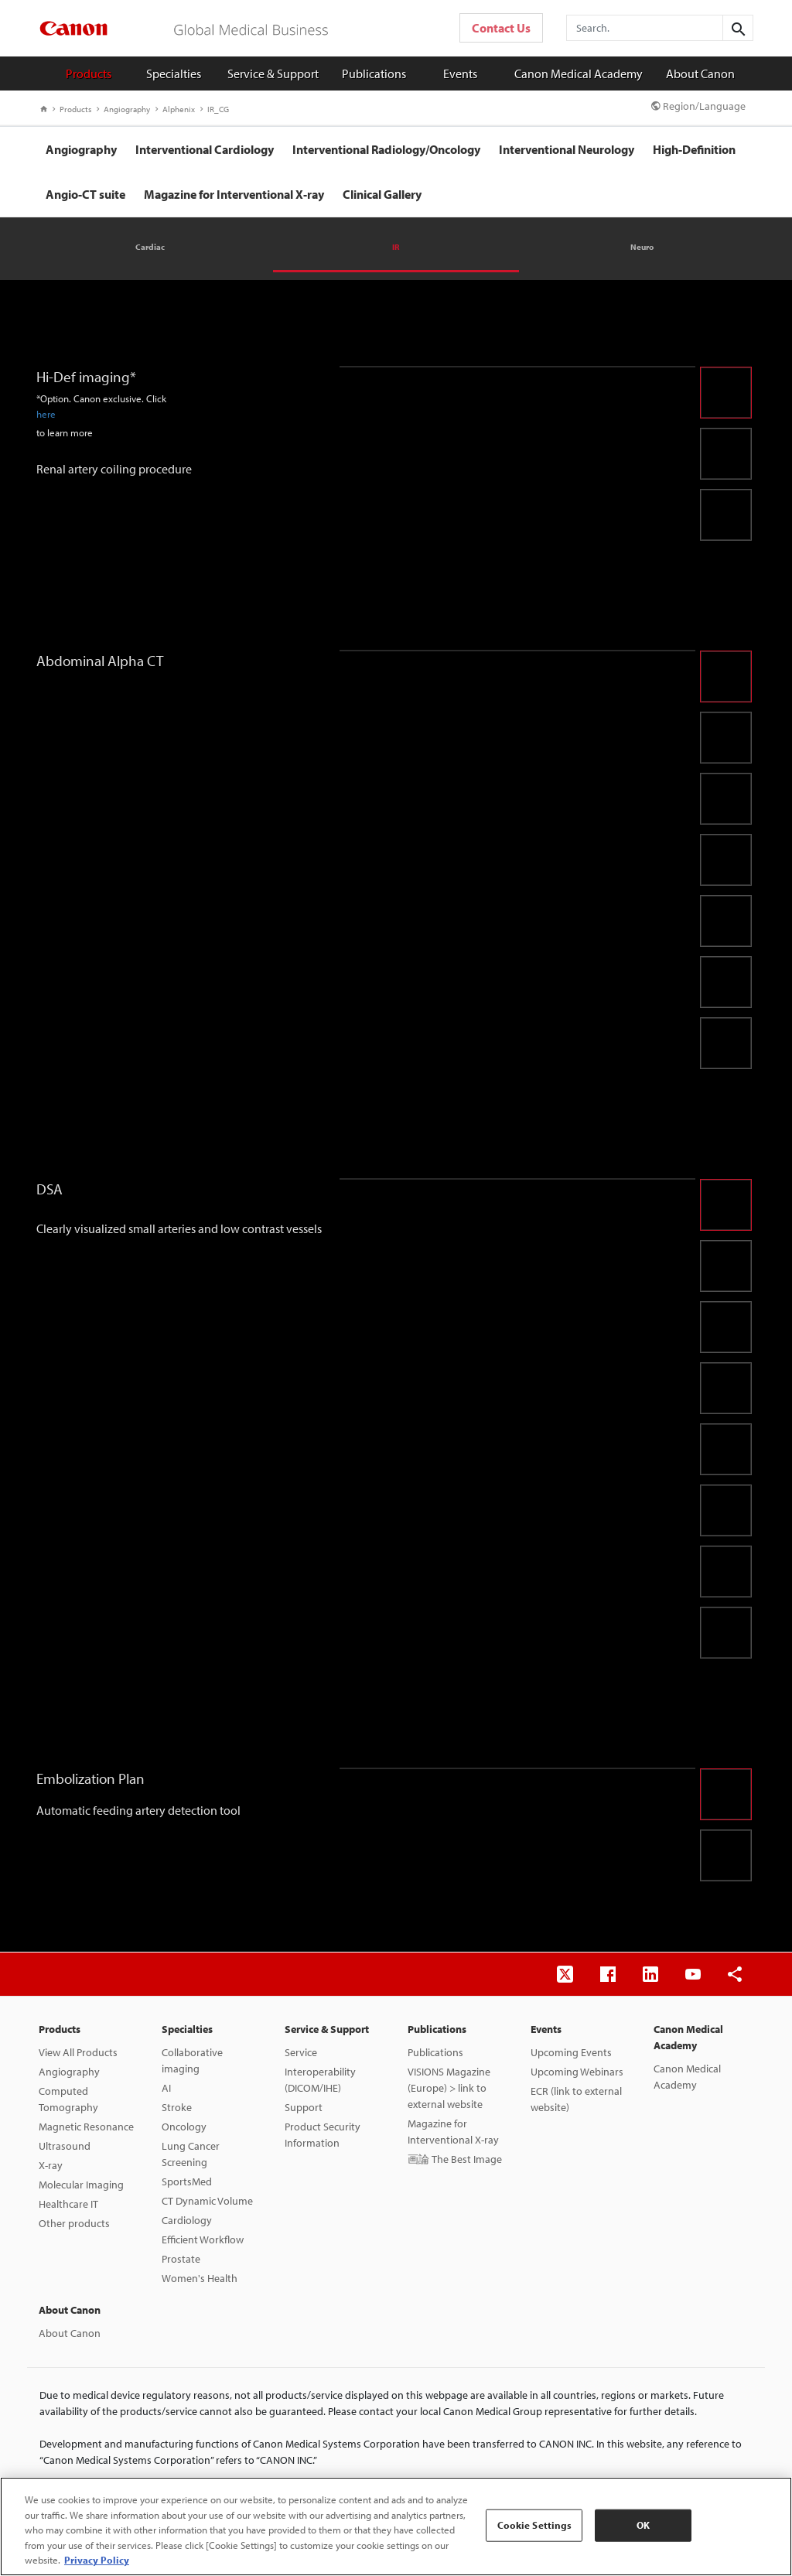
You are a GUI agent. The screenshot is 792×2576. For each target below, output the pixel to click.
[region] (396, 2526)
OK (643, 2525)
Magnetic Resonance (86, 2127)
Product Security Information (322, 2135)
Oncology (184, 2127)
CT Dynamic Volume (207, 2201)
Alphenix (175, 109)
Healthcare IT (68, 2204)
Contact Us (501, 28)
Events (460, 73)
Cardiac (150, 246)
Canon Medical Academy (578, 73)
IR (396, 246)
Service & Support (273, 73)
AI (166, 2088)
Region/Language (698, 106)
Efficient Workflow (203, 2239)
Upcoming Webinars (577, 2072)
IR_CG (214, 109)
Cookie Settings (534, 2525)
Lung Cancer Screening (191, 2154)
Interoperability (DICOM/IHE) (320, 2080)
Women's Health (199, 2278)
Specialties (173, 73)
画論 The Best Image (455, 2159)
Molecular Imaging (81, 2185)
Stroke (177, 2107)
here (46, 414)
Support (304, 2107)
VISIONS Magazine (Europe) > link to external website (449, 2088)
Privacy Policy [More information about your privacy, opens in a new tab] (96, 2560)
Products (88, 73)
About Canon (700, 73)
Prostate (181, 2259)
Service (301, 2052)
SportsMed (187, 2181)
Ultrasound (64, 2146)
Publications (374, 73)
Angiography (123, 109)
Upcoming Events (571, 2052)
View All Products (78, 2052)
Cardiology (187, 2220)
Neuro (642, 246)
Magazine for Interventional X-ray (453, 2131)
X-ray (51, 2165)
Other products (74, 2223)
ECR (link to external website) (576, 2099)
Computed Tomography (68, 2099)
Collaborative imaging (192, 2060)
